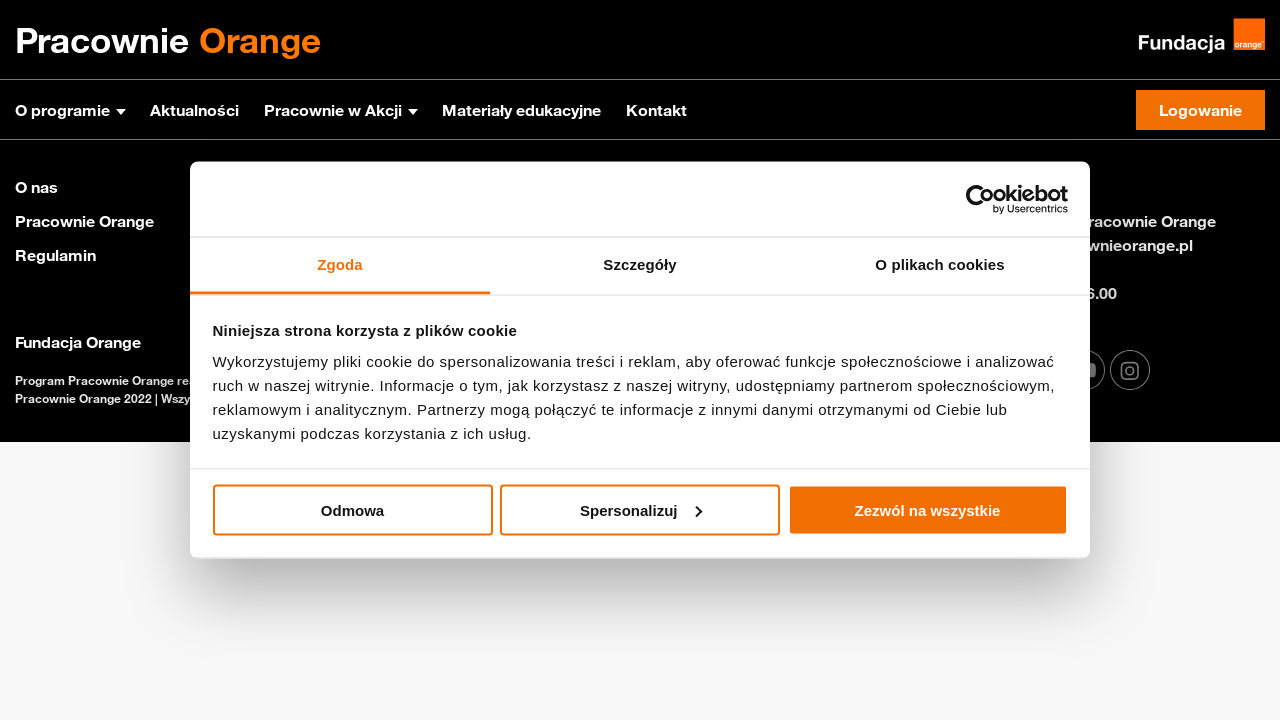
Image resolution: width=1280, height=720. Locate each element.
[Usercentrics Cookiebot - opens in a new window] (980, 199)
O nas (36, 187)
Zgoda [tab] (340, 264)
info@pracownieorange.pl (1097, 245)
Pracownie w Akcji (333, 110)
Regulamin (55, 255)
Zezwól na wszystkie (928, 509)
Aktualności (194, 110)
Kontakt (656, 110)
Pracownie (168, 40)
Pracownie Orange (84, 221)
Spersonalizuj (641, 509)
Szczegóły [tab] (639, 264)
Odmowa (352, 509)
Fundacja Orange (78, 342)
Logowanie (1200, 110)
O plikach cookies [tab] (939, 264)
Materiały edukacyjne (521, 110)
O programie (62, 110)
